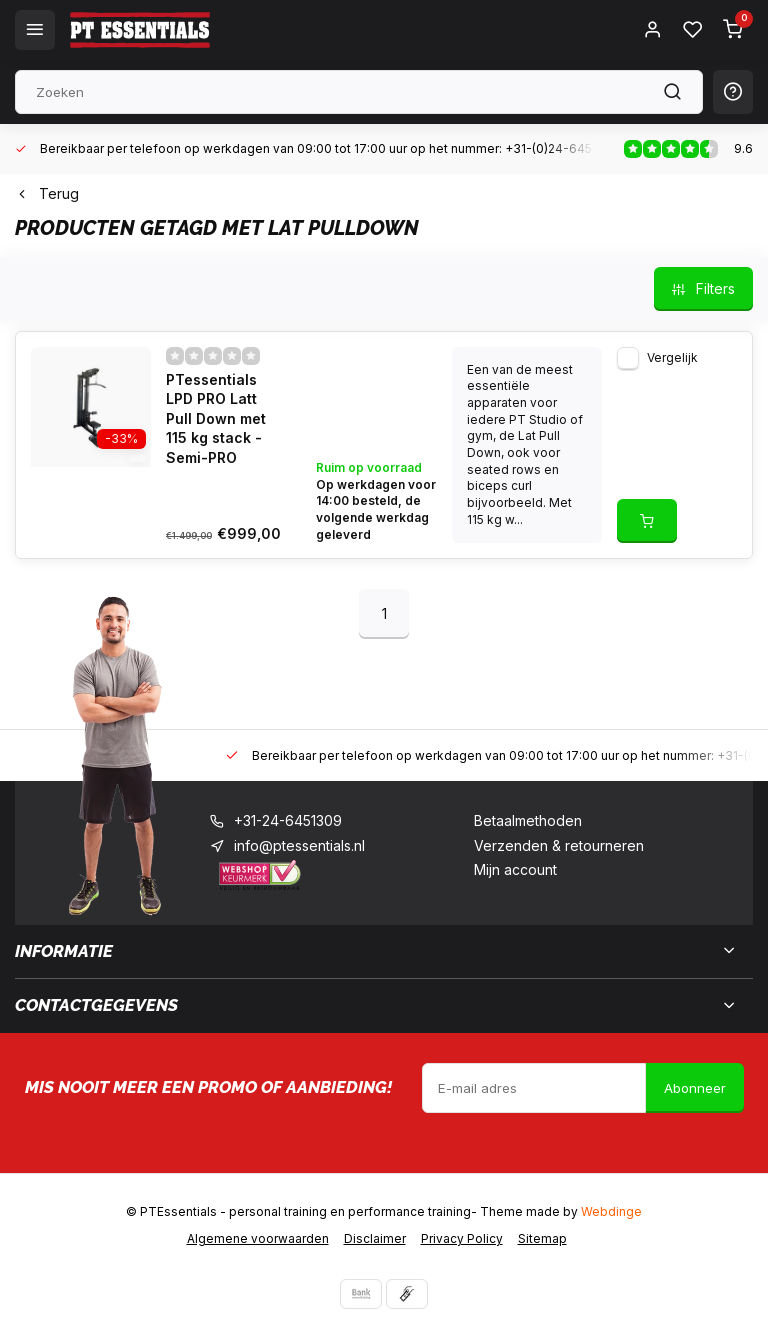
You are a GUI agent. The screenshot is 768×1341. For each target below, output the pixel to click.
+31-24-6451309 (288, 820)
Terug (47, 193)
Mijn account (515, 869)
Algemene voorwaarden (258, 1238)
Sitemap (542, 1238)
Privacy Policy (462, 1238)
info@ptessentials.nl (299, 845)
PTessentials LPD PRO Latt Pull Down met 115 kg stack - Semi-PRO (216, 418)
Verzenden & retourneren (559, 845)
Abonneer (695, 1088)
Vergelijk (672, 357)
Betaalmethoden (528, 820)
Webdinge (611, 1211)
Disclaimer (375, 1238)
